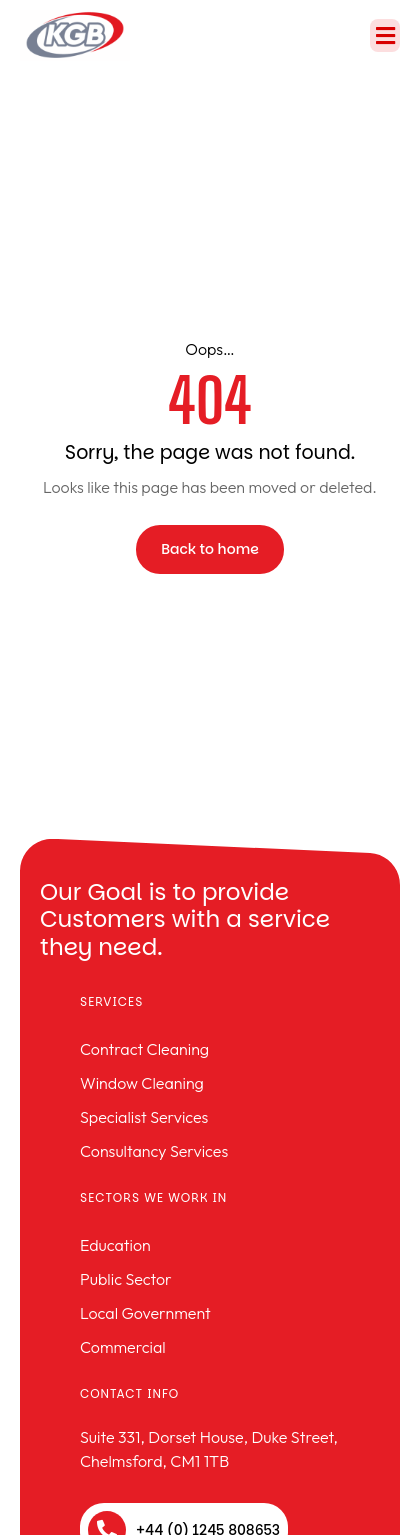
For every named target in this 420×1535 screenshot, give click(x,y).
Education (115, 1245)
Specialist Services (144, 1117)
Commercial (123, 1347)
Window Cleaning (142, 1083)
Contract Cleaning (144, 1049)
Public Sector (126, 1279)
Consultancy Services (154, 1151)
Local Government (145, 1313)
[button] (385, 35)
